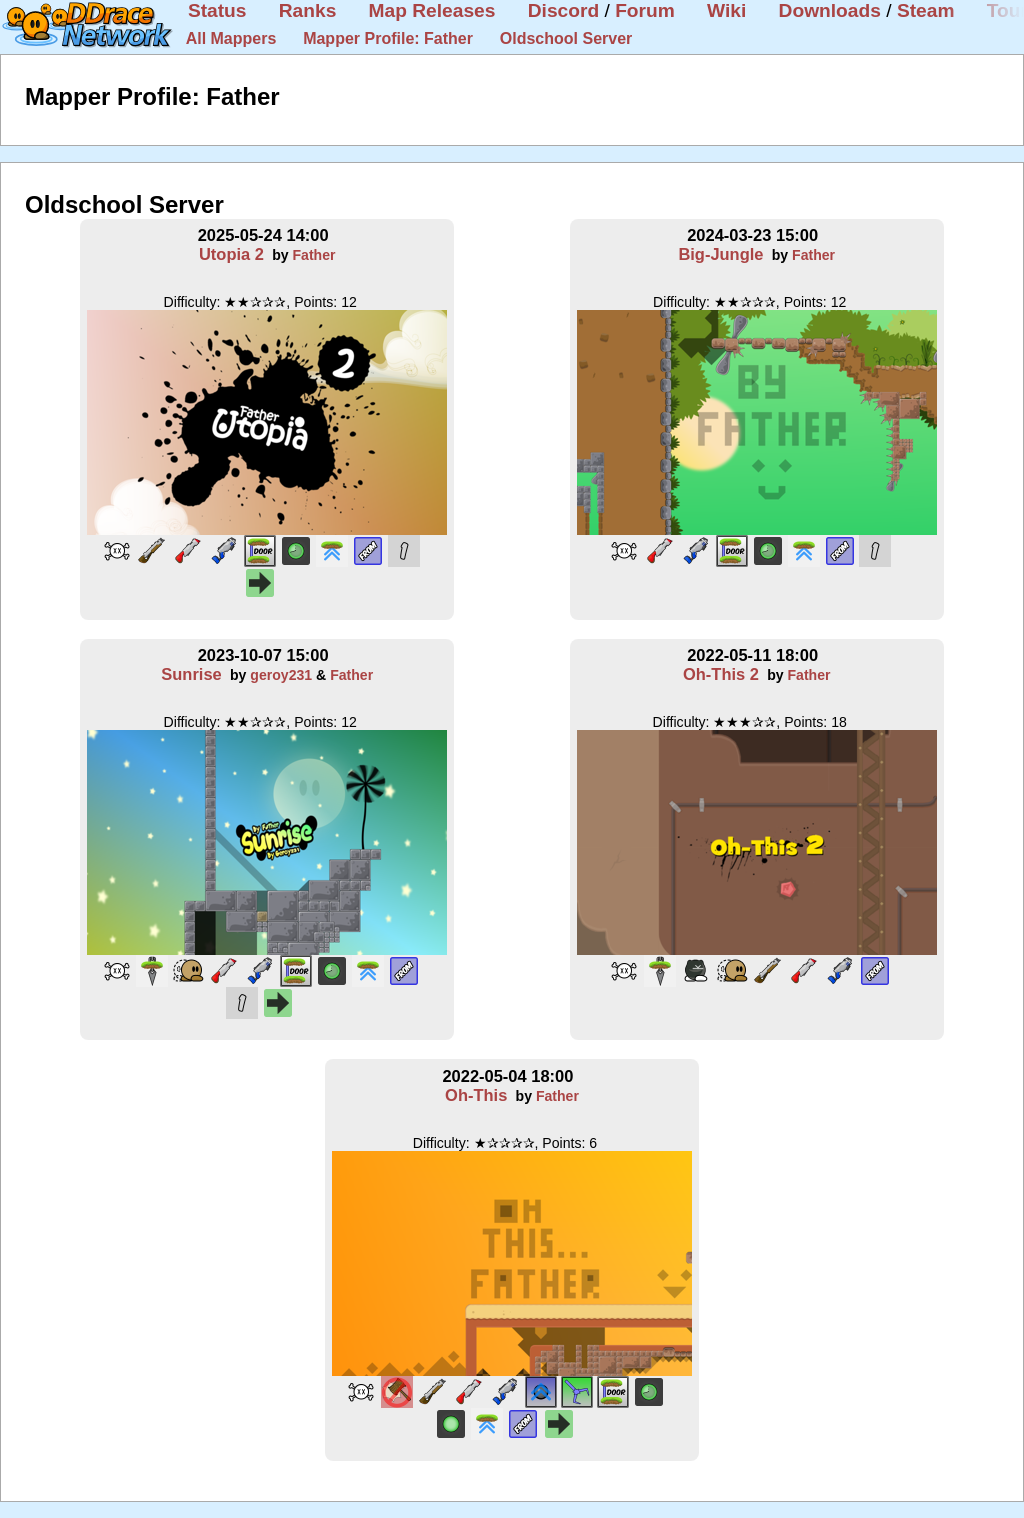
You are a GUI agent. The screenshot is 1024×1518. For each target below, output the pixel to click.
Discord (563, 10)
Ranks (308, 10)
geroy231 (281, 675)
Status (217, 10)
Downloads (830, 10)
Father (314, 255)
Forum (645, 10)
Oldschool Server (566, 38)
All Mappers (231, 38)
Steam (926, 10)
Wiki (726, 10)
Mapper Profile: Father (388, 38)
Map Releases (432, 10)
